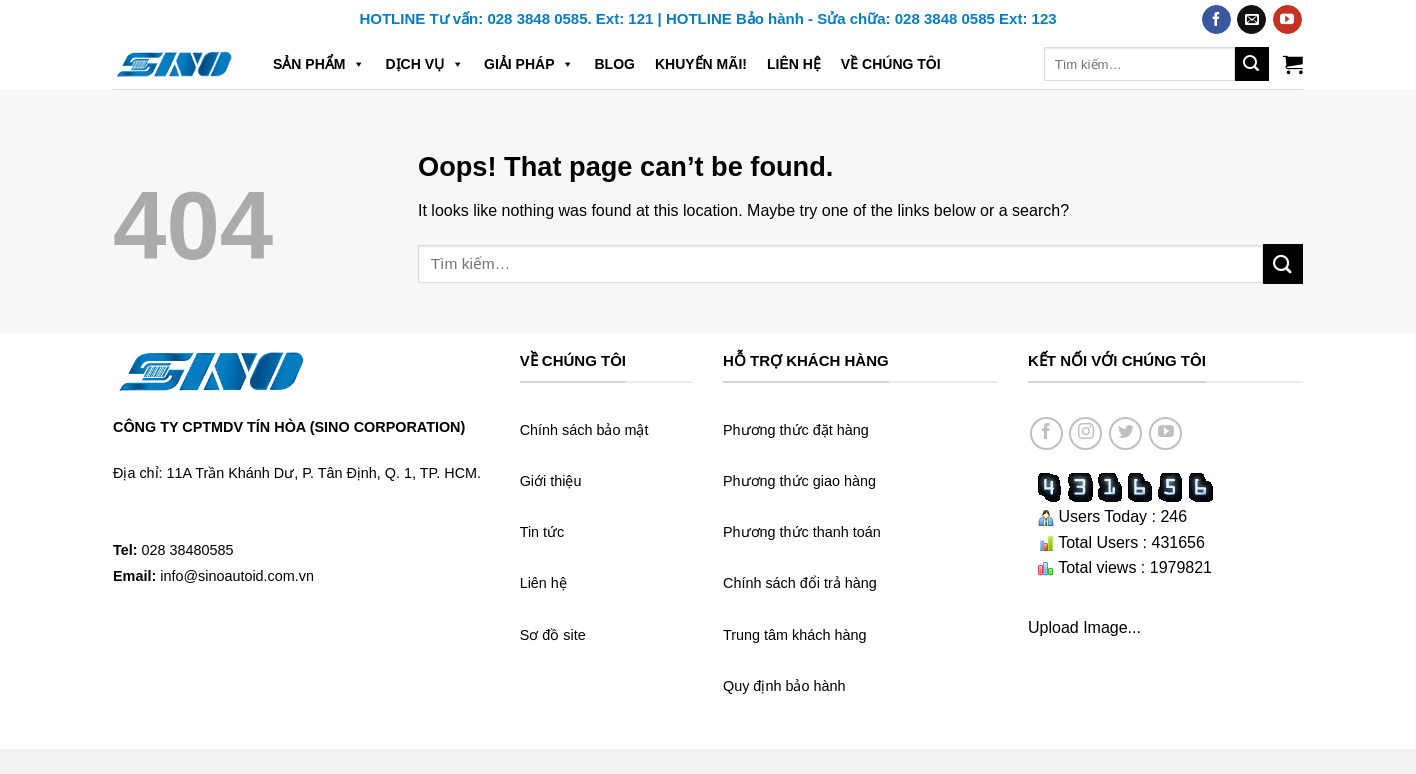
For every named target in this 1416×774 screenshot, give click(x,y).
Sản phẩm (319, 64)
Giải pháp (529, 64)
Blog (614, 64)
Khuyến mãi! (701, 64)
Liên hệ (794, 64)
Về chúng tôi (891, 64)
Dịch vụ (424, 64)
